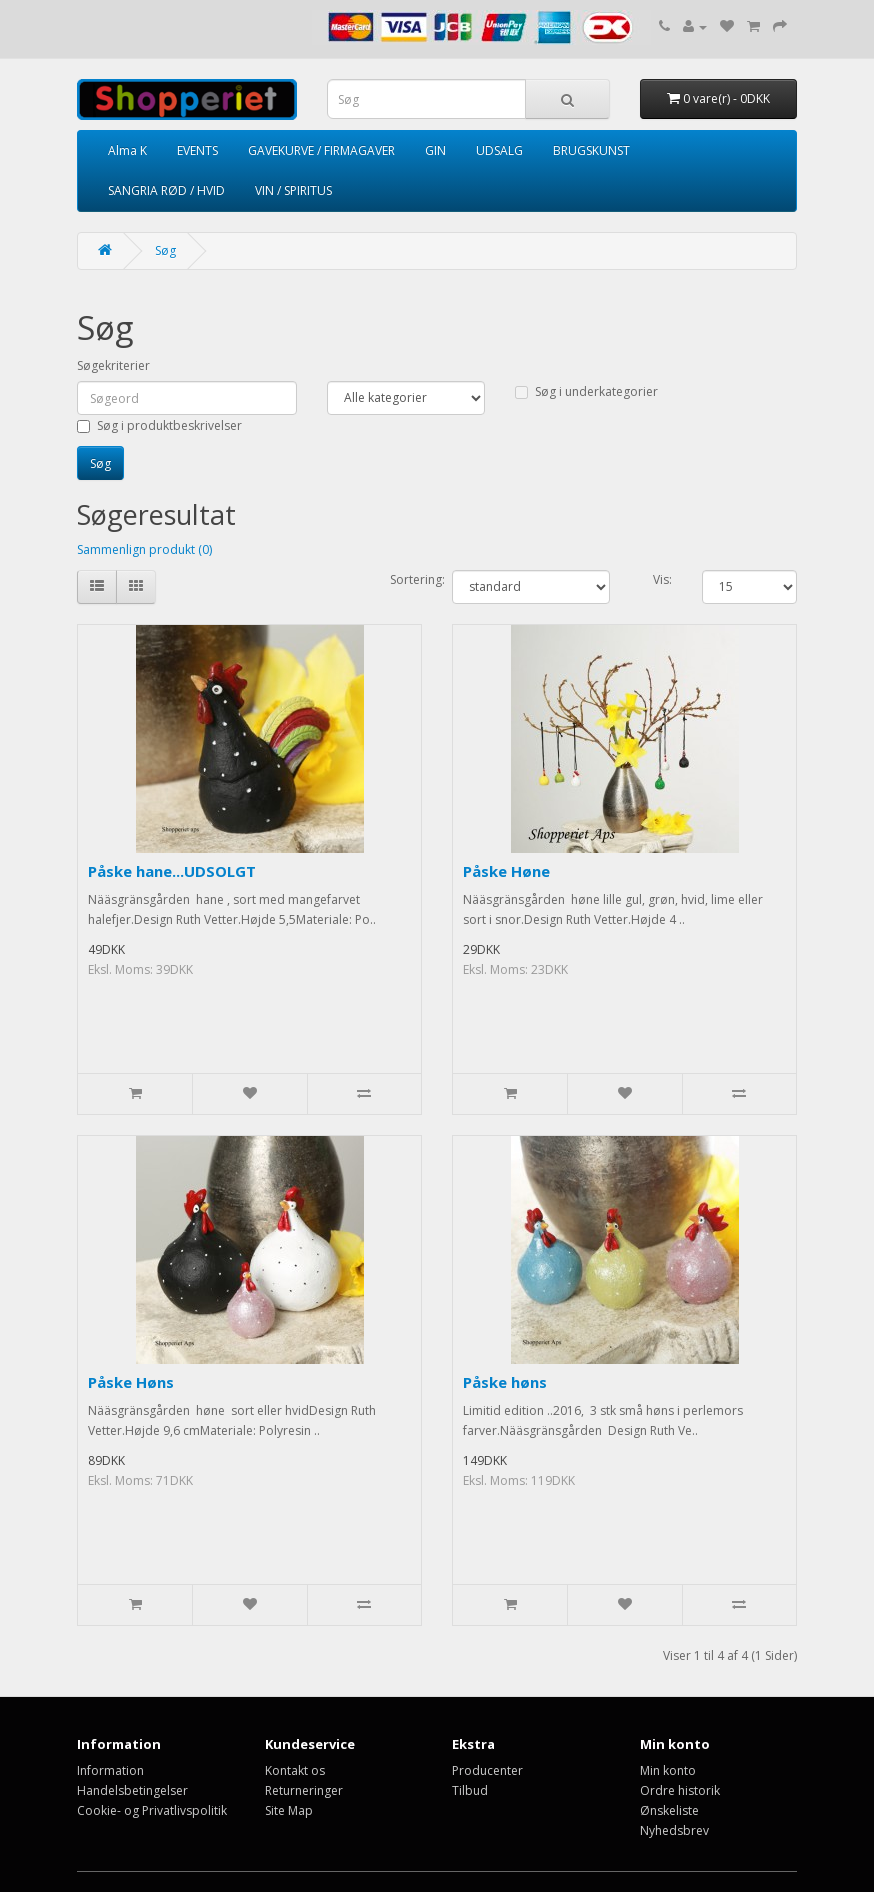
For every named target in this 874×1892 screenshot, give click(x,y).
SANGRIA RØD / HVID (166, 190)
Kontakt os (295, 1770)
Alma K (127, 150)
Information (110, 1770)
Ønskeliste (669, 1810)
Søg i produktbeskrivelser (159, 425)
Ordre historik (680, 1790)
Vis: (662, 579)
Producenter (487, 1770)
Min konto (668, 1770)
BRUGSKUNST (591, 150)
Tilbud (470, 1790)
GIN (435, 150)
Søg (165, 250)
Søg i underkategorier (586, 391)
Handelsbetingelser (132, 1790)
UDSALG (499, 150)
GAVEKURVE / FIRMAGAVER (321, 150)
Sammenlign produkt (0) (144, 549)
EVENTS (197, 150)
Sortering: (406, 579)
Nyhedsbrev (674, 1830)
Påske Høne (506, 871)
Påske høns (505, 1382)
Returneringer (304, 1790)
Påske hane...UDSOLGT (172, 871)
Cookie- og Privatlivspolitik (152, 1810)
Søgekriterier (113, 365)
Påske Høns (131, 1382)
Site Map (289, 1810)
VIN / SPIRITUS (293, 190)
